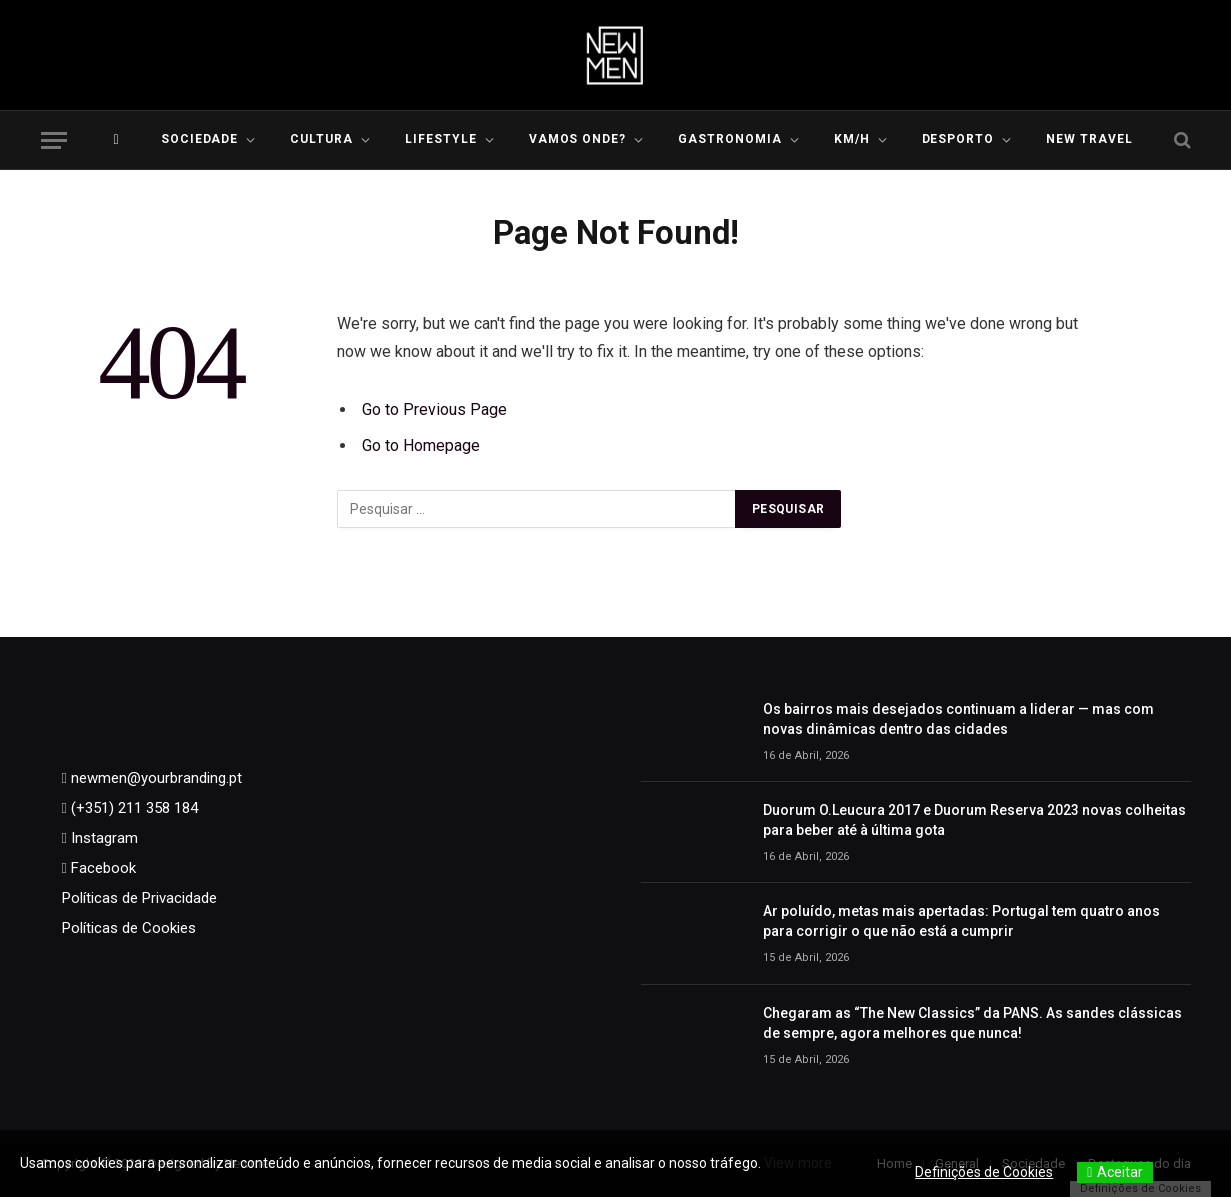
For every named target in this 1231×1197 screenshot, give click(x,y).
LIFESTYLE (441, 139)
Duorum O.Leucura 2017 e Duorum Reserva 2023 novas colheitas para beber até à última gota (974, 820)
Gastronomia (730, 139)
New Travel (1089, 139)
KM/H (852, 139)
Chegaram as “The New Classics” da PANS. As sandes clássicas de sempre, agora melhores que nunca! (972, 1023)
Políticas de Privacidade (139, 898)
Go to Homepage (421, 445)
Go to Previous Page (434, 409)
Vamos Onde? (578, 139)
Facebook (101, 868)
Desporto (958, 139)
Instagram (102, 838)
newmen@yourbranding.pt (154, 778)
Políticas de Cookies (129, 928)
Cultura (321, 139)
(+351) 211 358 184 (132, 808)
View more (798, 1163)
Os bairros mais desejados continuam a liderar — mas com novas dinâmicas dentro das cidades (958, 719)
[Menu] (54, 140)
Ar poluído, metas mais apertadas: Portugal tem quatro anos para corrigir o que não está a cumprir (961, 921)
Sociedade (200, 139)
